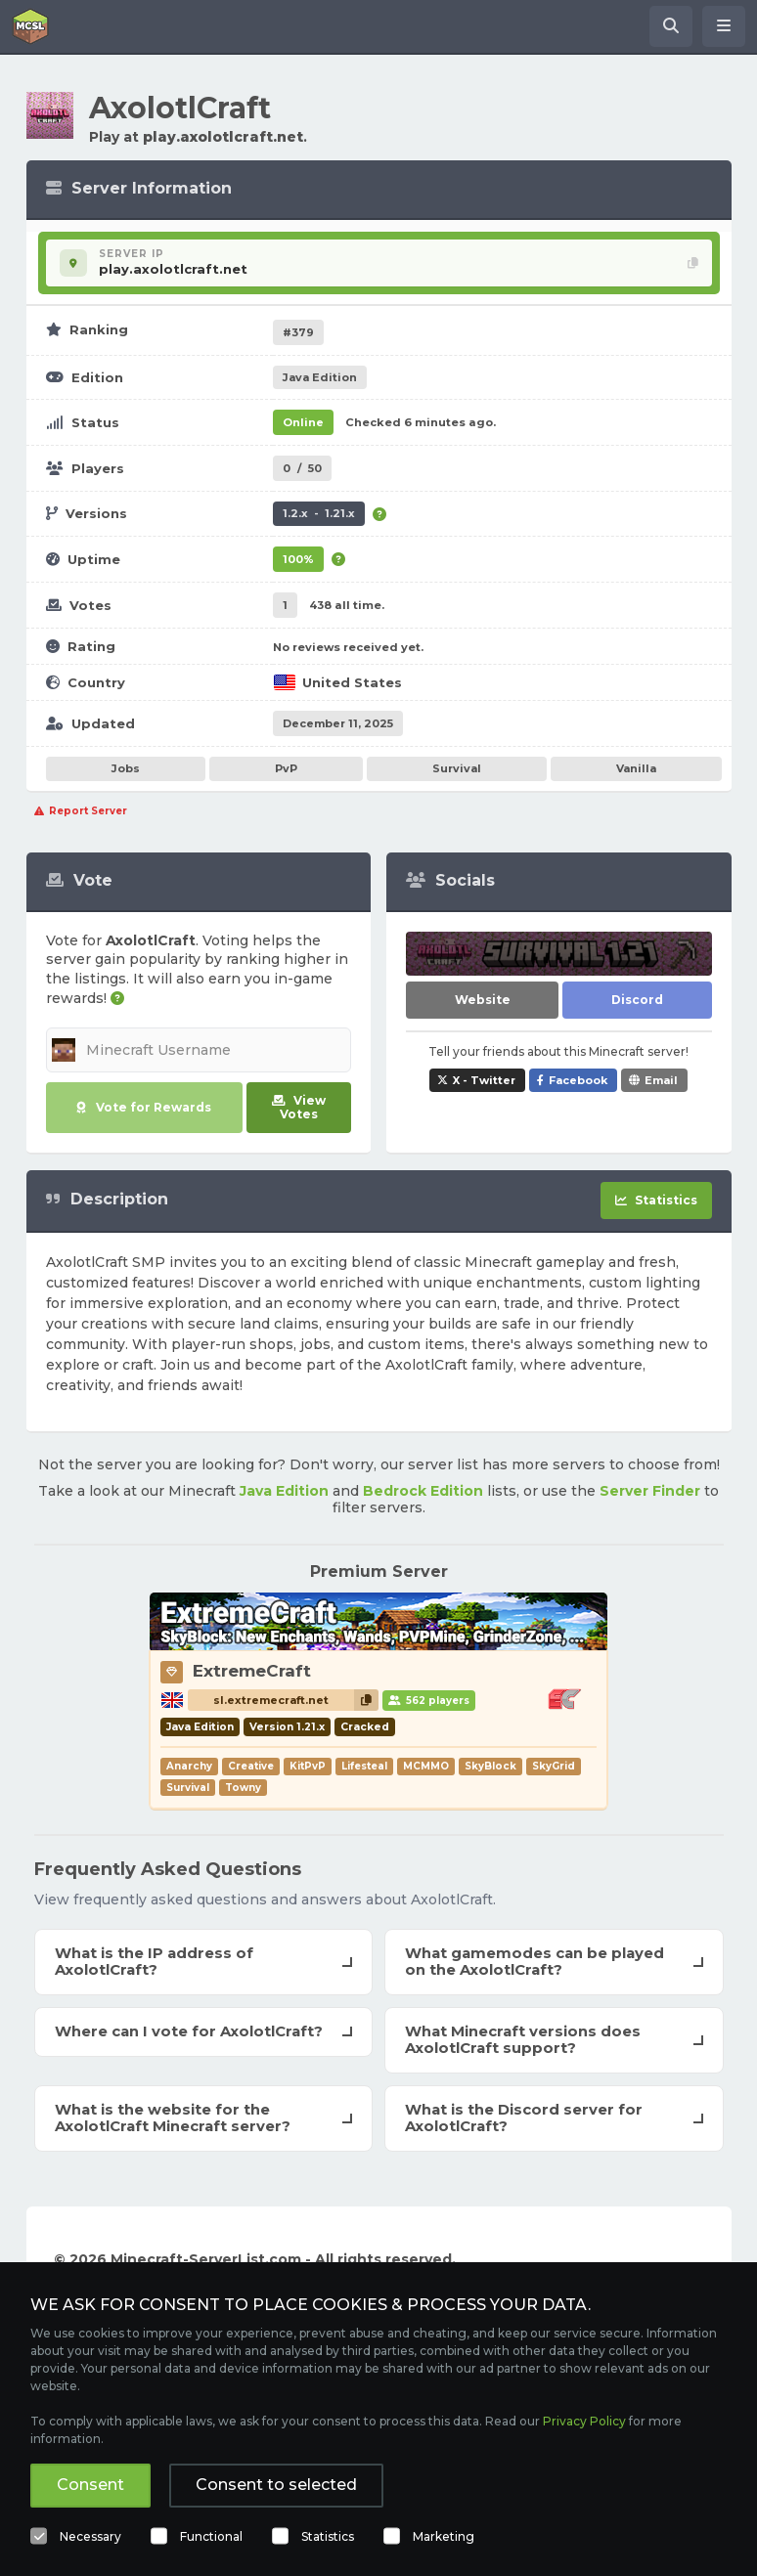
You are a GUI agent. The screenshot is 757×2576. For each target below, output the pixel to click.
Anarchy (189, 1766)
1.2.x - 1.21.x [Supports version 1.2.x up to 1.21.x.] (319, 513)
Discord (637, 999)
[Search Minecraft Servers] (670, 26)
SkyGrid (553, 1766)
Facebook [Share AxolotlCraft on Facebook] (578, 1080)
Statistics (327, 2536)
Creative (251, 1766)
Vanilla (636, 768)
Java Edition (284, 1491)
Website (483, 999)
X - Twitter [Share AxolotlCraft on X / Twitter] (484, 1080)
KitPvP (307, 1766)
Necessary (90, 2536)
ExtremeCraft (252, 1671)
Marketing (443, 2536)
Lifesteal (364, 1766)
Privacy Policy (584, 2421)
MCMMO (426, 1766)
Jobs (125, 768)
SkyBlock (490, 1766)
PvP (286, 768)
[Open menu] (723, 26)
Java (320, 377)
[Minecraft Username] (199, 1049)
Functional (211, 2536)
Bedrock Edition (423, 1491)
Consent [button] (90, 2484)
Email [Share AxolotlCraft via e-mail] (661, 1080)
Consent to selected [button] (276, 2484)
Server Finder (650, 1491)
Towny (243, 1787)
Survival (456, 768)
